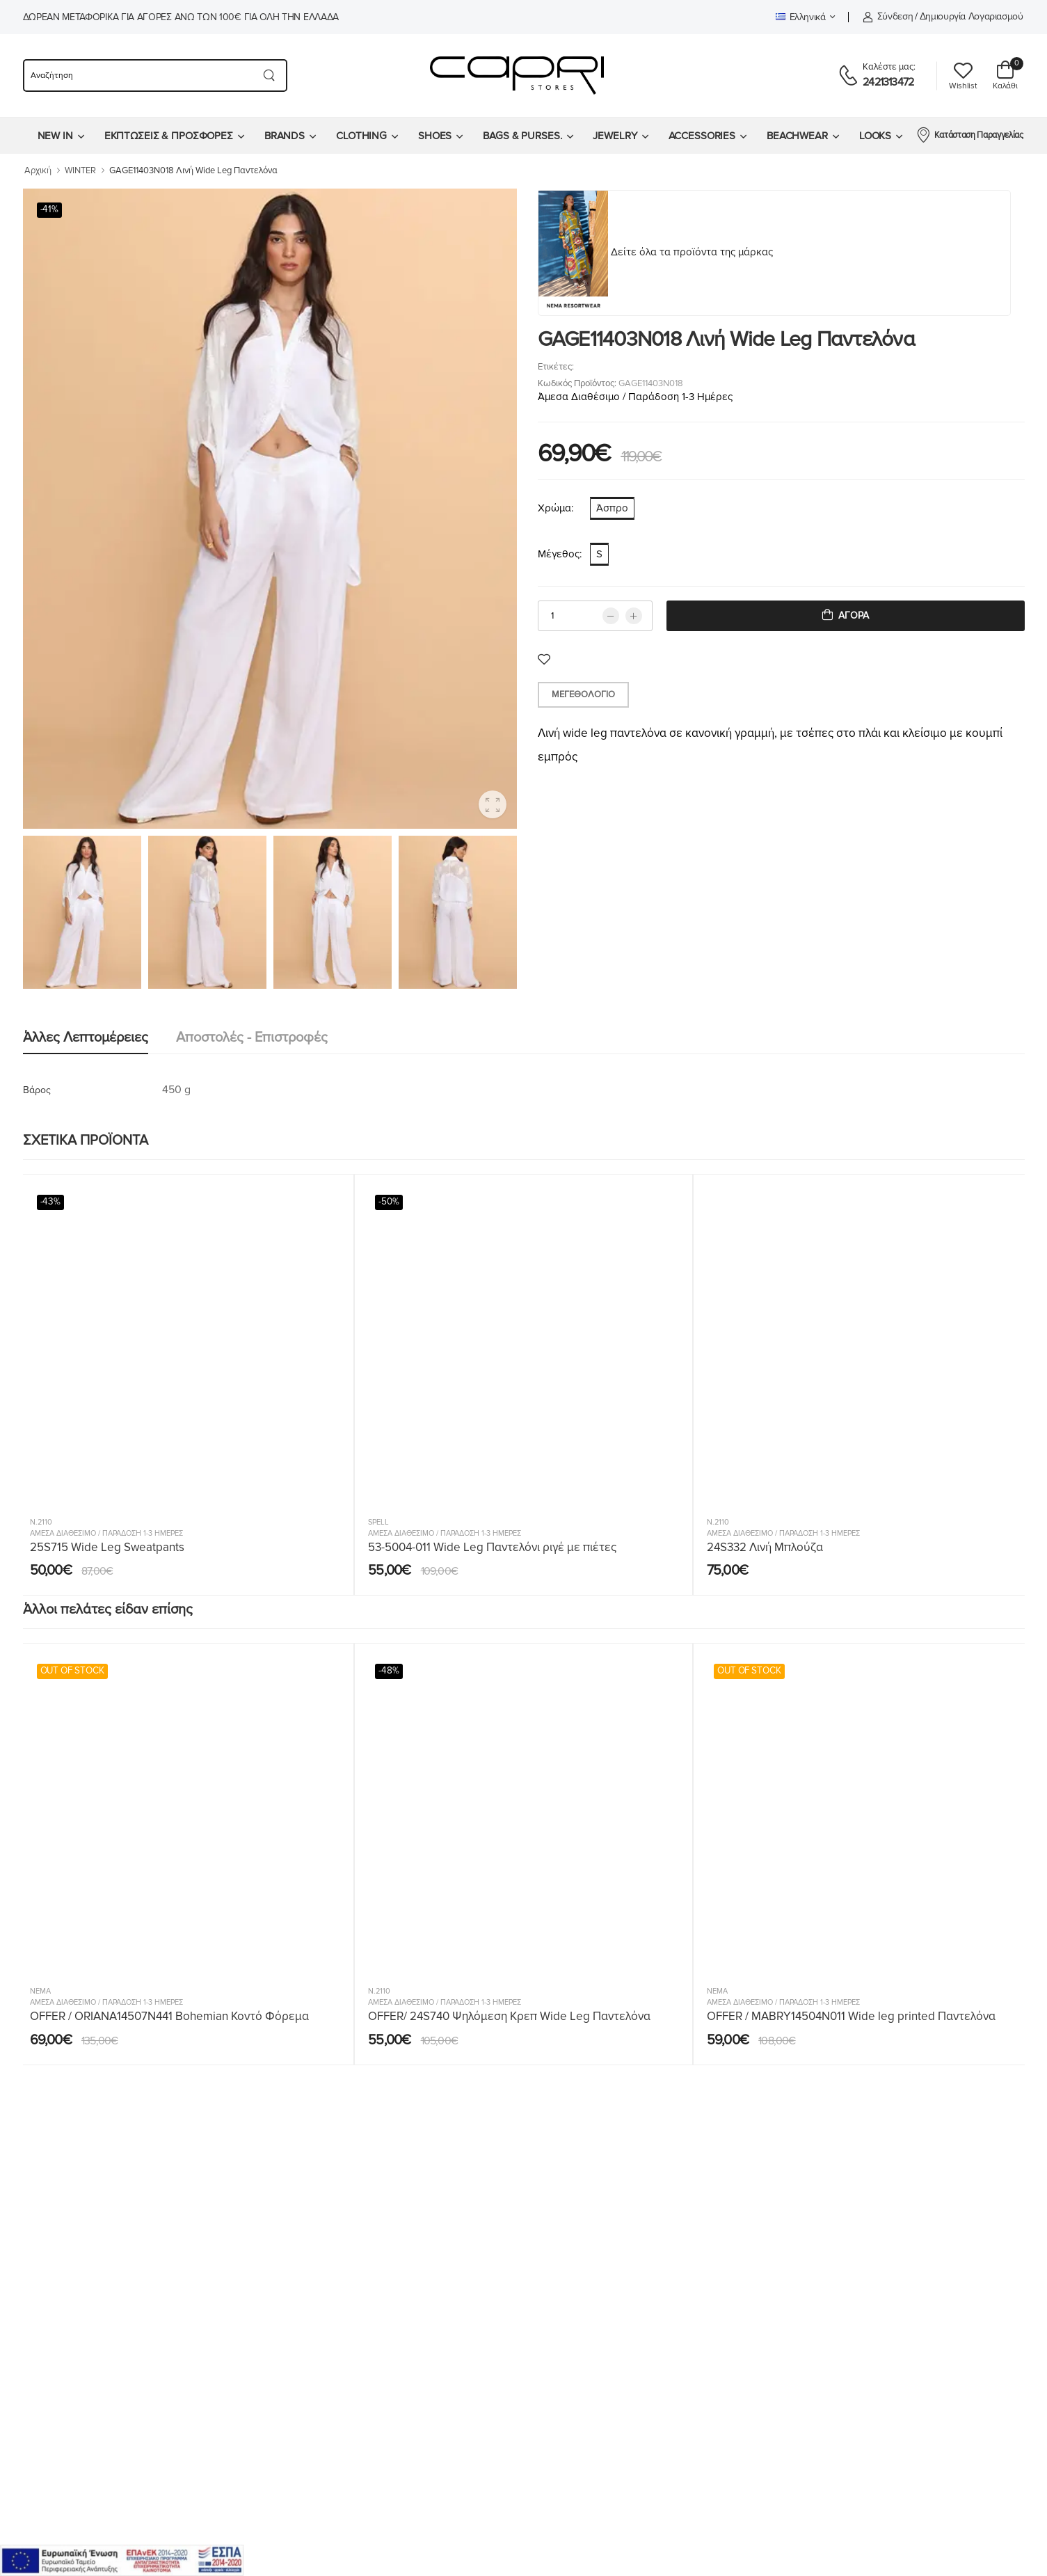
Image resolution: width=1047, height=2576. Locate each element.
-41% (49, 209)
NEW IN (55, 135)
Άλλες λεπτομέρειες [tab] (85, 1037)
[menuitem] (60, 136)
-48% (388, 1670)
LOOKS (875, 135)
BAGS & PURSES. (522, 135)
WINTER (80, 170)
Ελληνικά (801, 17)
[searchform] (137, 75)
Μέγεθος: (560, 554)
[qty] (595, 616)
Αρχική (37, 170)
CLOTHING (361, 135)
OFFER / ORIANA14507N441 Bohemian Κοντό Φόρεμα (169, 2016)
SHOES (434, 135)
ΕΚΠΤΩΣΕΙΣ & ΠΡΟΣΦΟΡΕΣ (168, 135)
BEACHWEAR (797, 135)
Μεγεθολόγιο (583, 694)
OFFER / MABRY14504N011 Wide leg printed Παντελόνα (851, 2016)
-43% (50, 1201)
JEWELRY (615, 135)
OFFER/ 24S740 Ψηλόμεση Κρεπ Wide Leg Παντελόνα (509, 2016)
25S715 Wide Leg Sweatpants (107, 1547)
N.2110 (41, 1522)
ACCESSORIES (702, 135)
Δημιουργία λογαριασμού (971, 16)
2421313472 (888, 82)
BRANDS (284, 135)
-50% (388, 1201)
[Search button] (269, 75)
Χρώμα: (555, 508)
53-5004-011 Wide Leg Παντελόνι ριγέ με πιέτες (492, 1547)
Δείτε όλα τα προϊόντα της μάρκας (692, 252)
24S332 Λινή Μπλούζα (765, 1547)
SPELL (378, 1522)
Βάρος (37, 1090)
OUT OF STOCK (72, 1670)
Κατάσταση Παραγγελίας (969, 134)
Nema (40, 1991)
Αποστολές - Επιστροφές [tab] (252, 1037)
